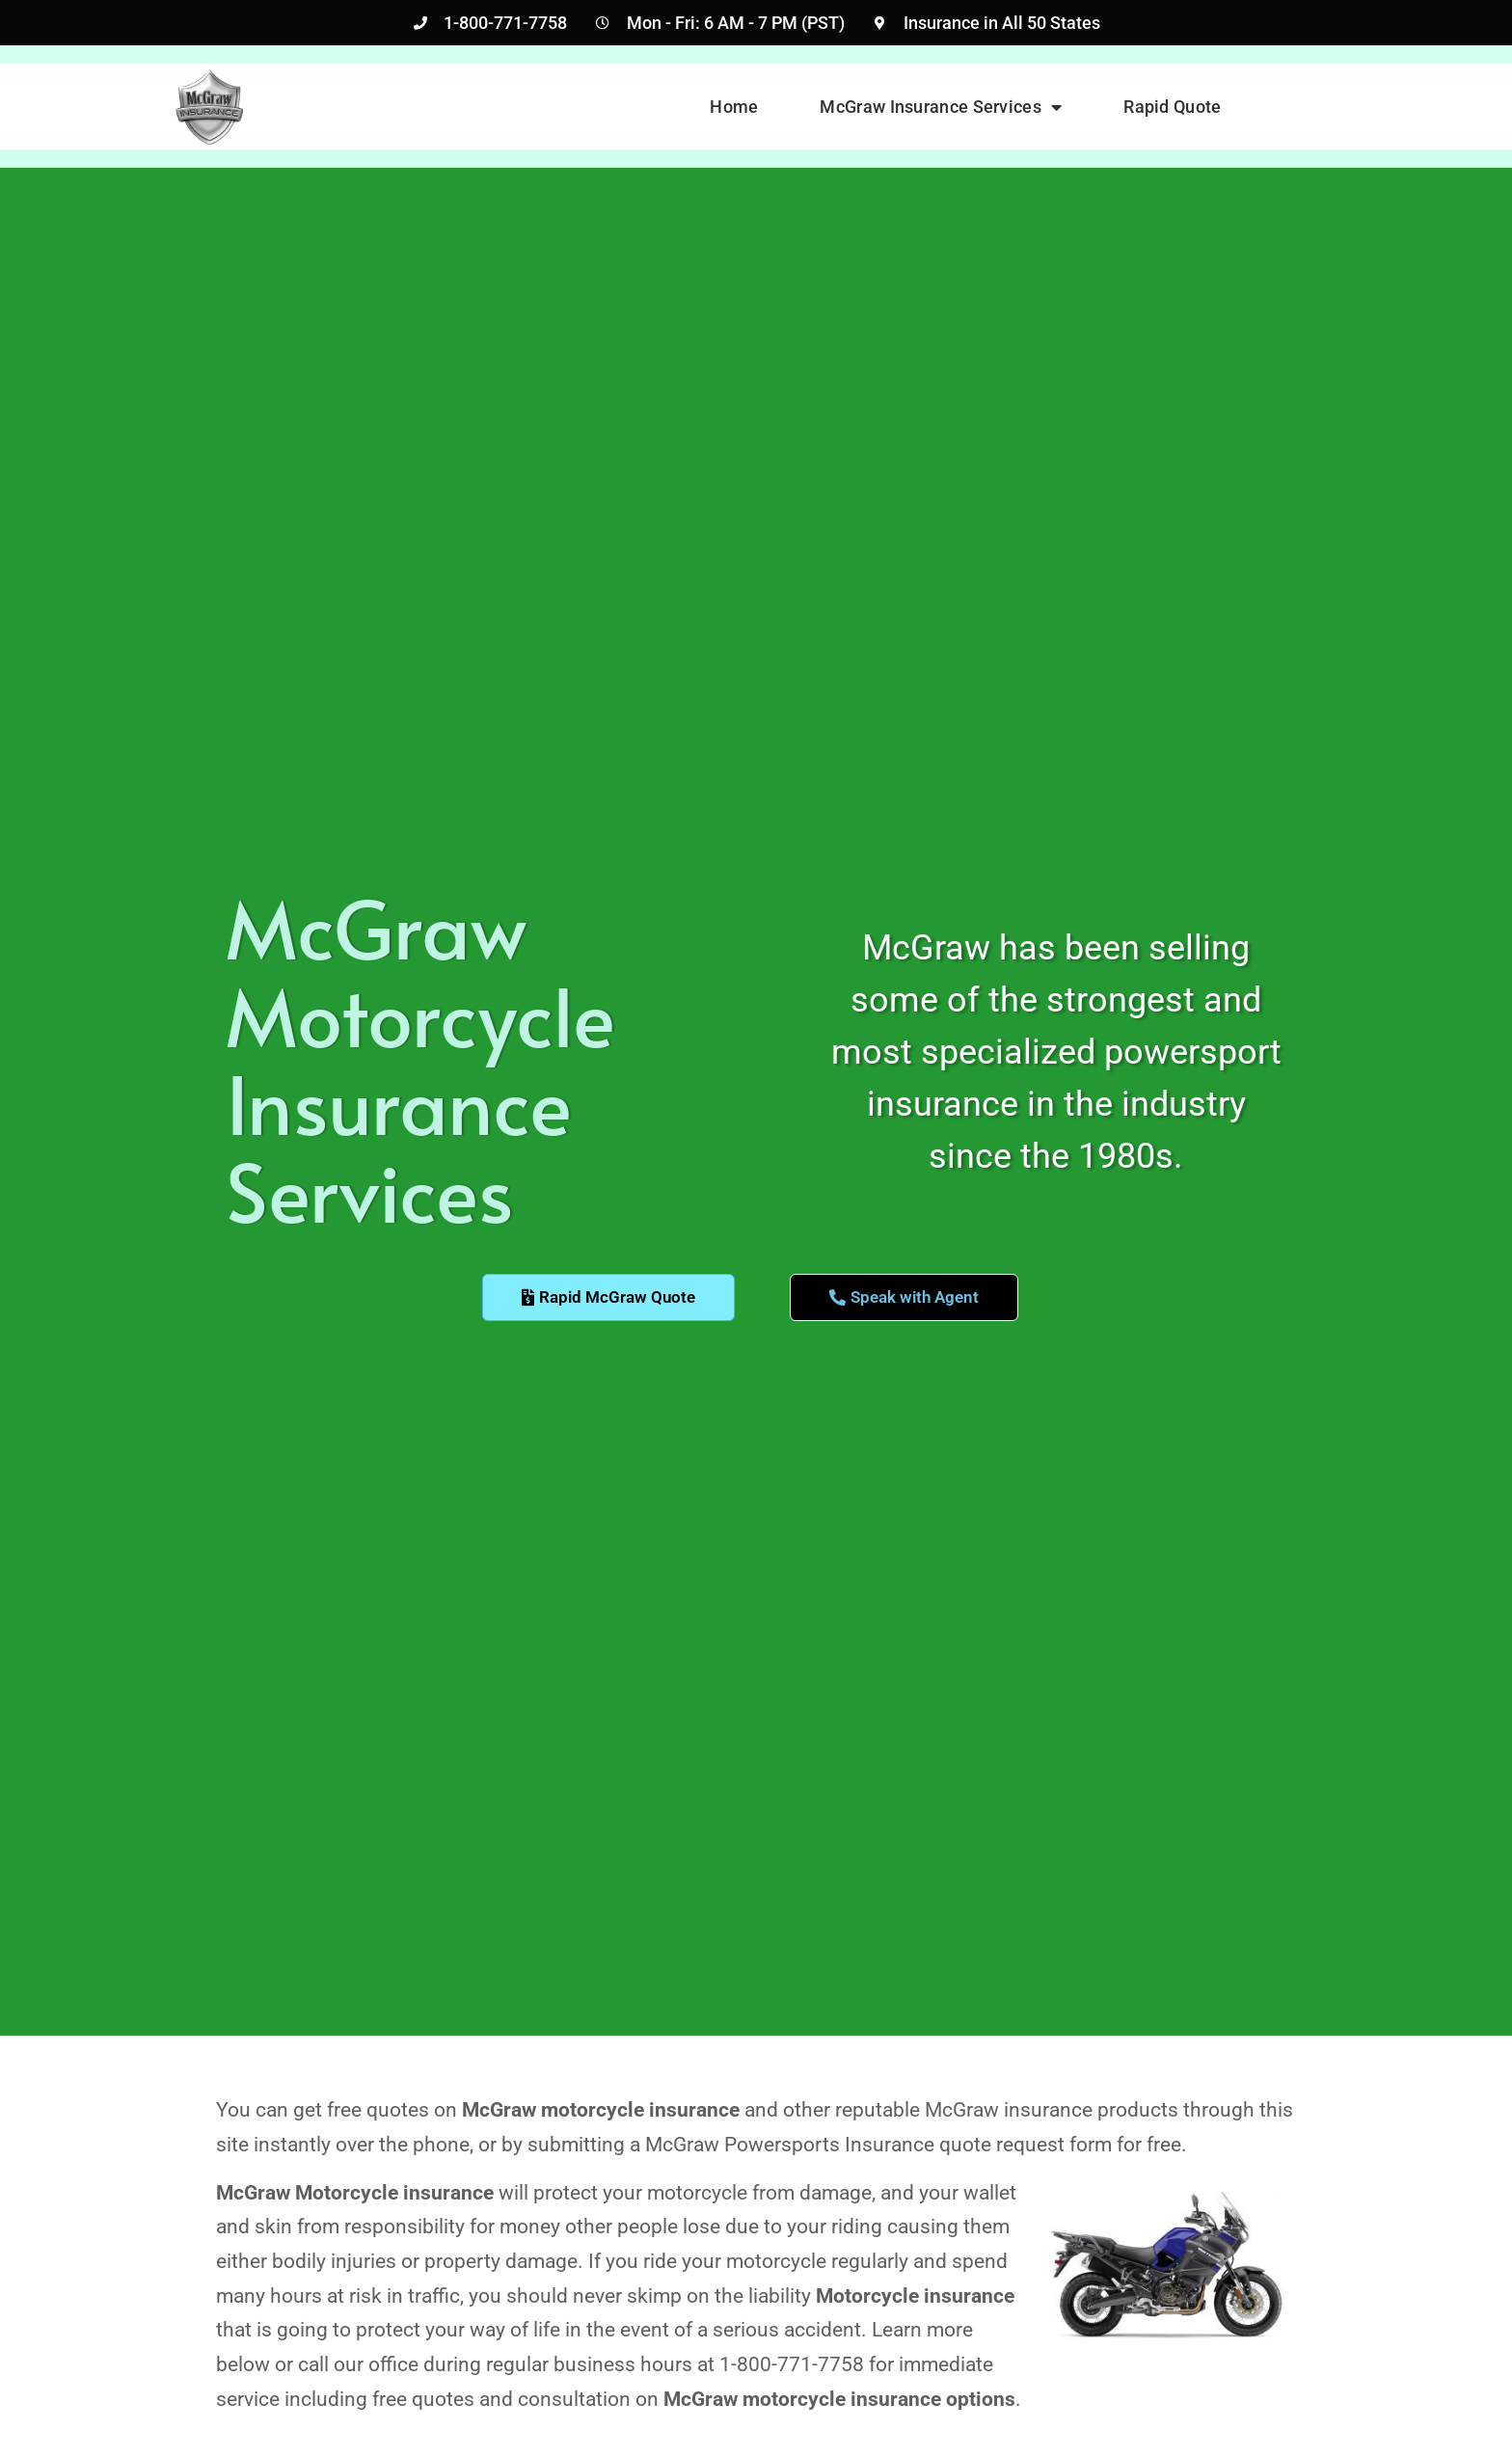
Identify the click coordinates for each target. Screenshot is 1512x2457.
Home (734, 106)
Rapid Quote (1172, 106)
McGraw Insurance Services (941, 107)
